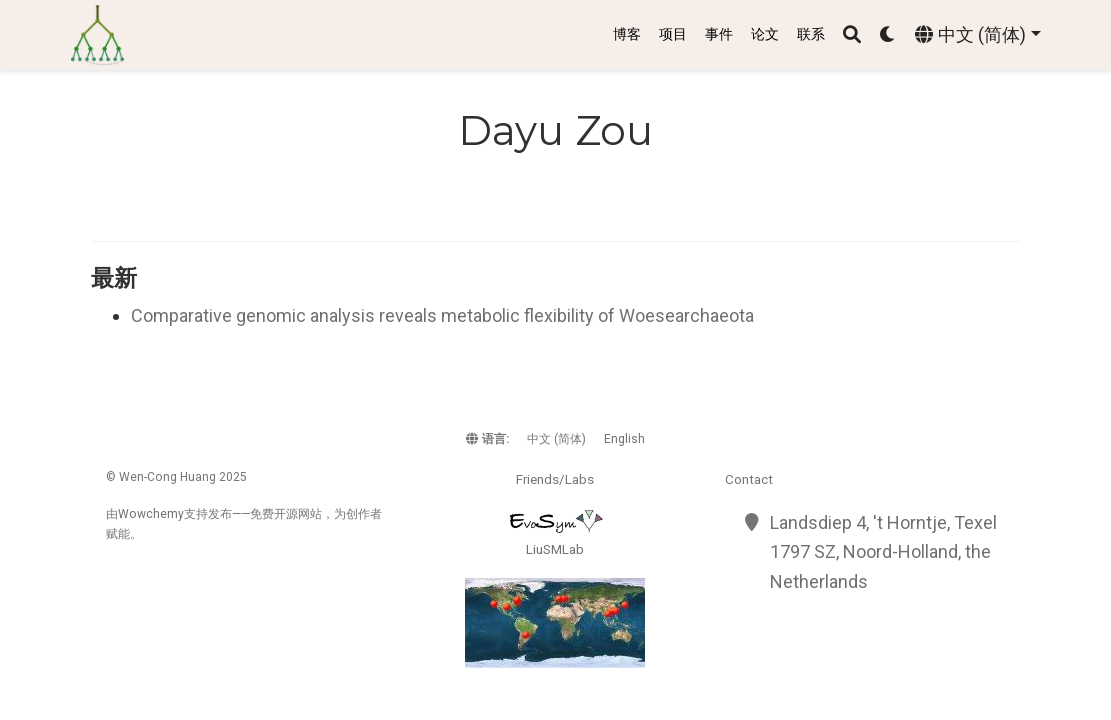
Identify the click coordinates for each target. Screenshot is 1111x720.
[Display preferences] (888, 35)
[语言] (977, 35)
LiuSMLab (555, 549)
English (624, 439)
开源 (286, 514)
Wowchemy (151, 514)
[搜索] (852, 35)
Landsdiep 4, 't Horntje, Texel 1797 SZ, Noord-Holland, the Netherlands (883, 552)
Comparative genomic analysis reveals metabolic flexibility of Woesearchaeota (442, 315)
